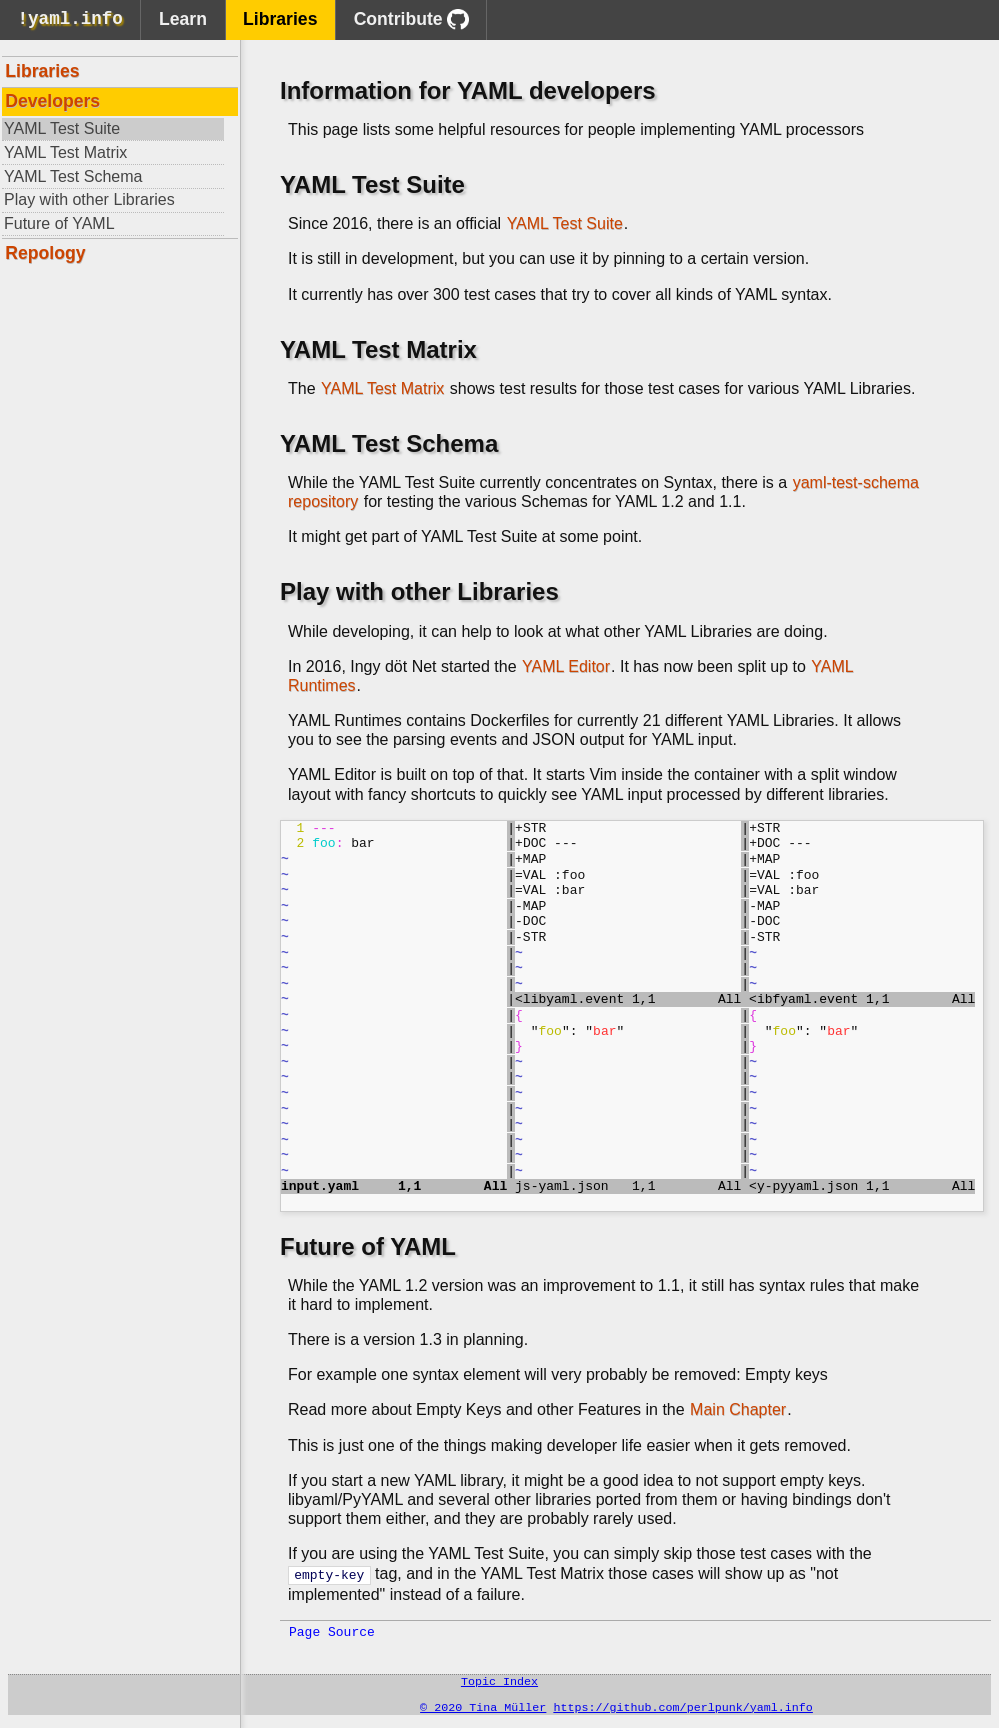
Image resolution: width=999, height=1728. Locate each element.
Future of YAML (59, 223)
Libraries (280, 19)
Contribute (411, 19)
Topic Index (499, 1681)
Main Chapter (738, 1409)
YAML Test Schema (73, 176)
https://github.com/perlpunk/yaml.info (682, 1709)
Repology (45, 253)
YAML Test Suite (62, 128)
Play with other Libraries (89, 199)
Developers (52, 101)
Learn (183, 19)
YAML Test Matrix (65, 152)
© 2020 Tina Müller (483, 1709)
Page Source (332, 1630)
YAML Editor (566, 666)
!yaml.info (70, 21)
